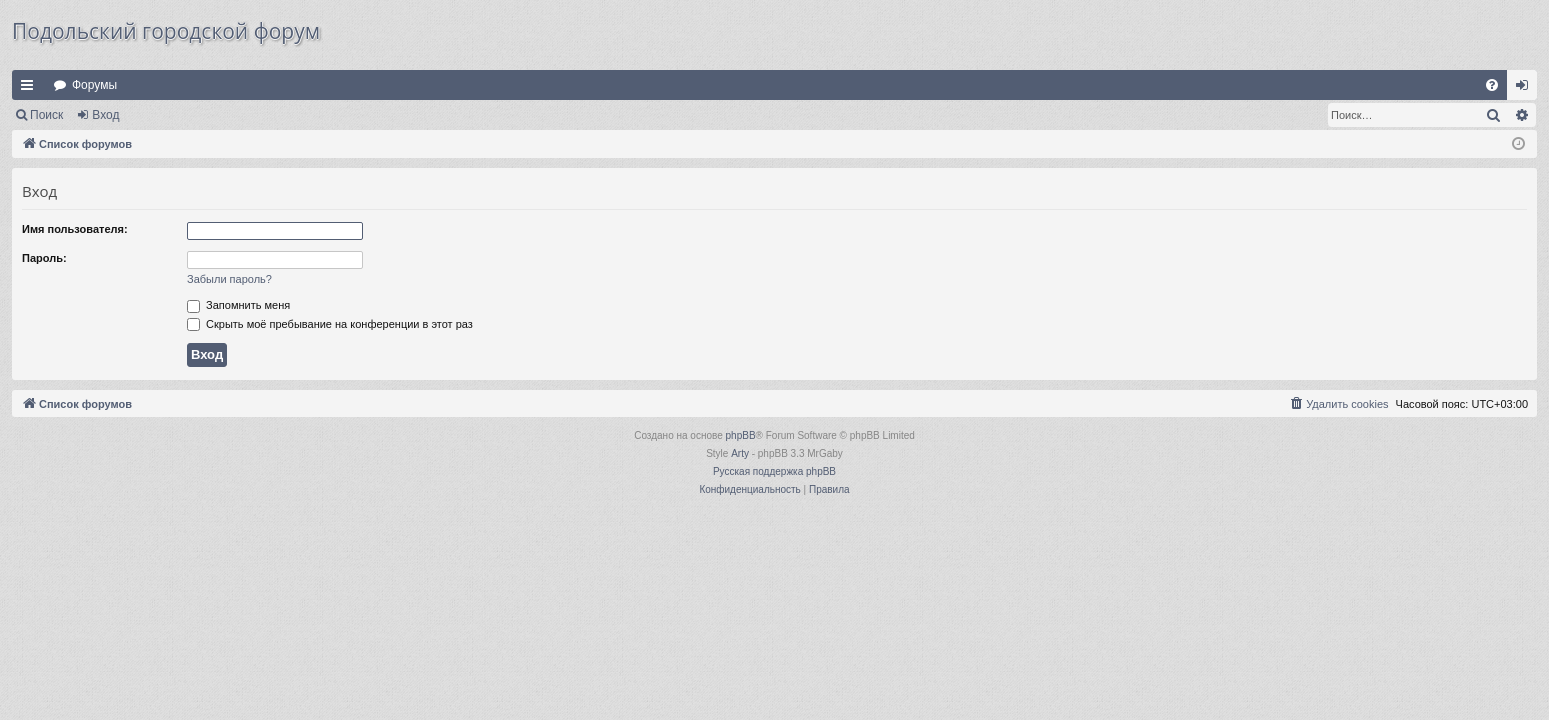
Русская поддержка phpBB (774, 471)
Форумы (94, 85)
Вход (105, 115)
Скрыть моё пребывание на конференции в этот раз (330, 324)
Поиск (46, 115)
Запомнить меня (238, 305)
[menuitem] (1492, 85)
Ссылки (31, 89)
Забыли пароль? (229, 279)
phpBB (741, 435)
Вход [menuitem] (1526, 89)
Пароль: (44, 258)
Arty (740, 453)
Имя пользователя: (75, 229)
